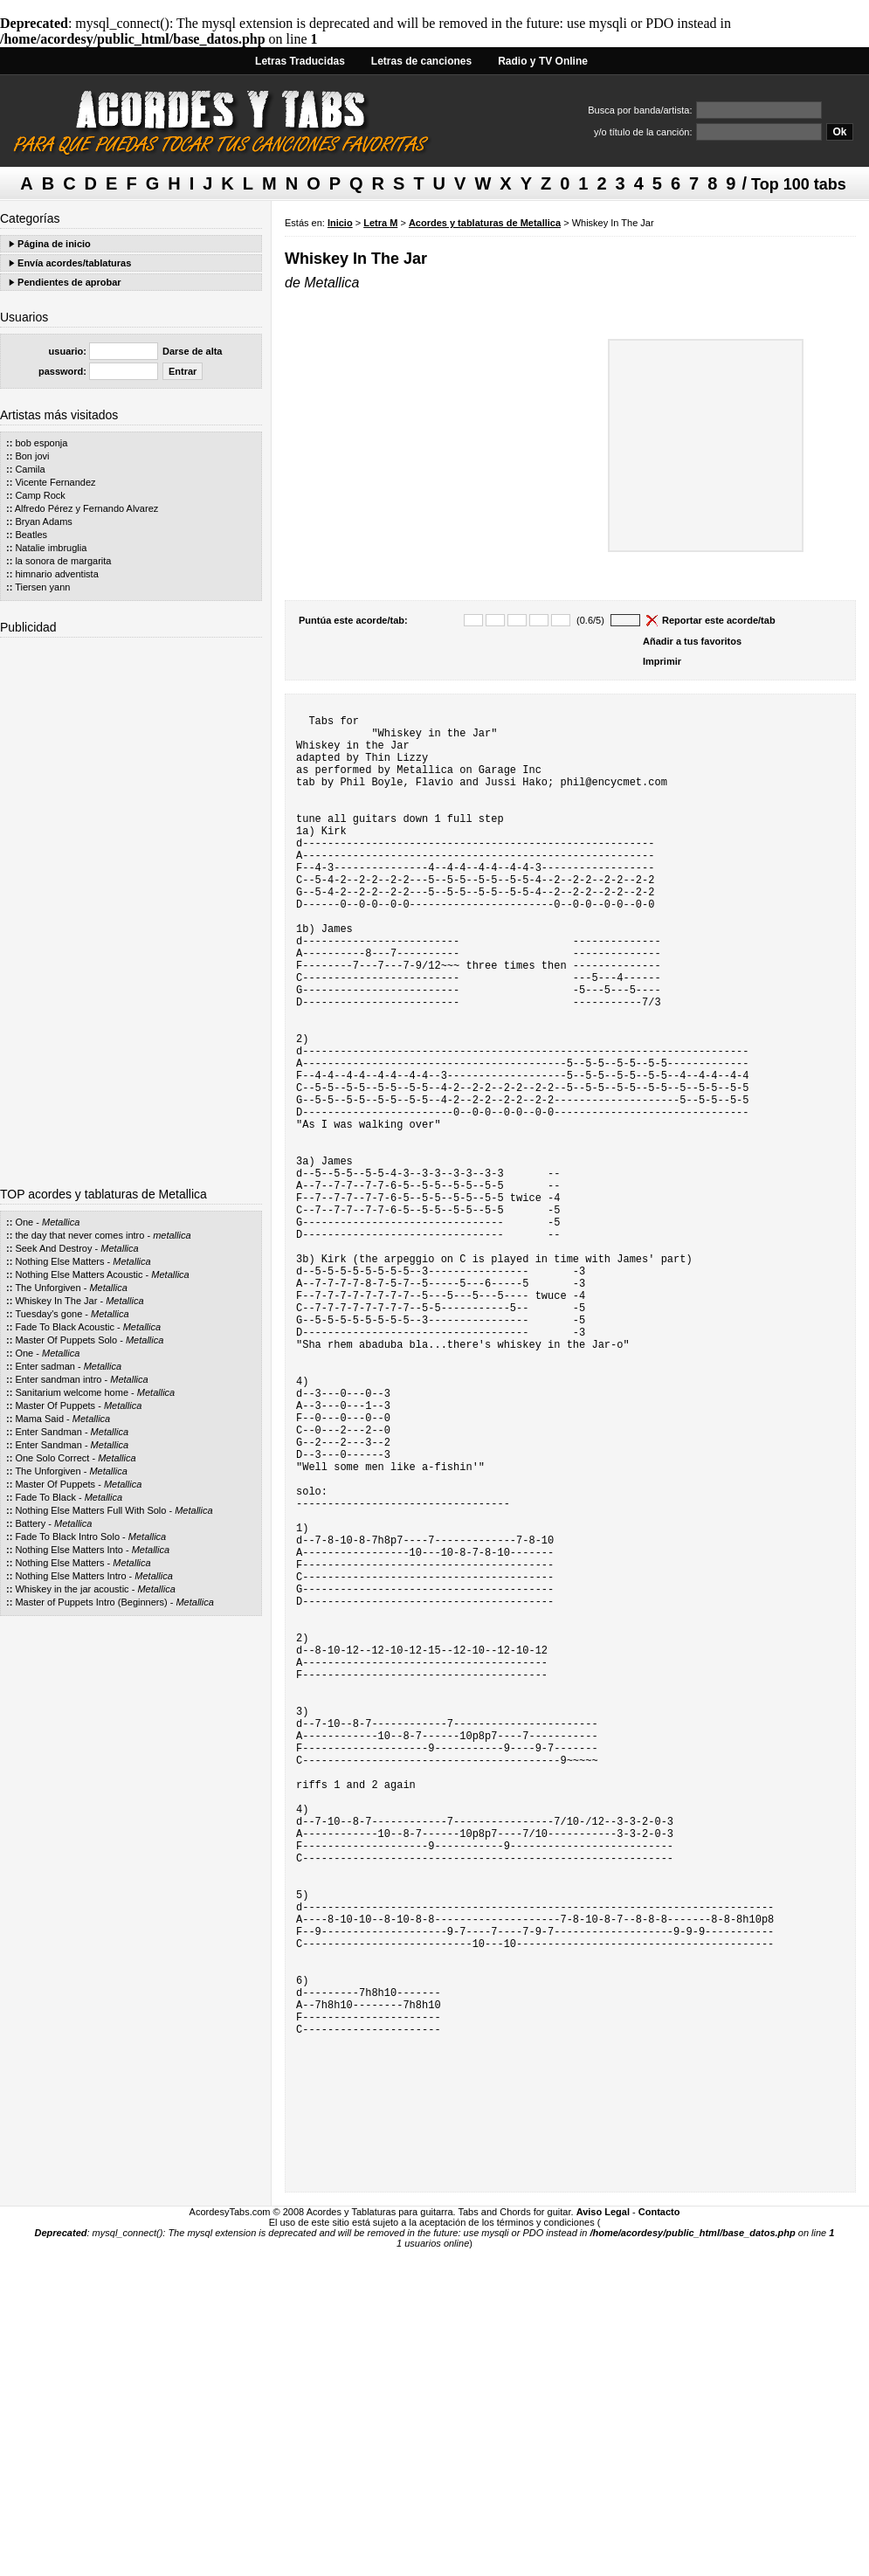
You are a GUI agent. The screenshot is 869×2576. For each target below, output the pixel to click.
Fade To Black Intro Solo (67, 1536)
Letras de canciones (421, 61)
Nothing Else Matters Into (69, 1549)
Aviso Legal (603, 2523)
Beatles (31, 534)
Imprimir (662, 661)
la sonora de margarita (63, 561)
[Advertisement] (131, 906)
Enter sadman (44, 1366)
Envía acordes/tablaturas (74, 263)
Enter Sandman (48, 1431)
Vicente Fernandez (55, 482)
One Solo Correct (52, 1458)
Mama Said (39, 1418)
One (24, 1222)
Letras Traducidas (300, 61)
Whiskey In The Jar (56, 1300)
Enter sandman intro (58, 1379)
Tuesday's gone (48, 1314)
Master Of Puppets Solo (66, 1340)
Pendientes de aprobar (69, 282)
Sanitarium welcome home (71, 1392)
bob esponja (41, 443)
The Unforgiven (47, 1287)
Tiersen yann (42, 587)
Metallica (60, 1222)
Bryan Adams (43, 521)
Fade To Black (45, 1497)
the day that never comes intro (79, 1235)
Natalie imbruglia (50, 547)
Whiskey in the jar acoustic (71, 1589)
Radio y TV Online (543, 61)
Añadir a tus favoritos (692, 641)
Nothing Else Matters (59, 1261)
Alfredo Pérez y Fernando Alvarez (86, 508)
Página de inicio (54, 243)
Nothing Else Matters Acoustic (78, 1274)
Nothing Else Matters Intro (70, 1576)
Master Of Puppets (55, 1405)
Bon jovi (32, 456)
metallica (171, 1235)
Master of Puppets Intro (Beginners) (91, 1602)
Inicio (340, 223)
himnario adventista (56, 574)
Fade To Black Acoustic (64, 1327)
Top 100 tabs (798, 184)
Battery (30, 1523)
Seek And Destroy (53, 1248)
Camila (30, 469)
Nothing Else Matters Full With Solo (90, 1510)
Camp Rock (40, 495)
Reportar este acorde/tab (719, 620)
